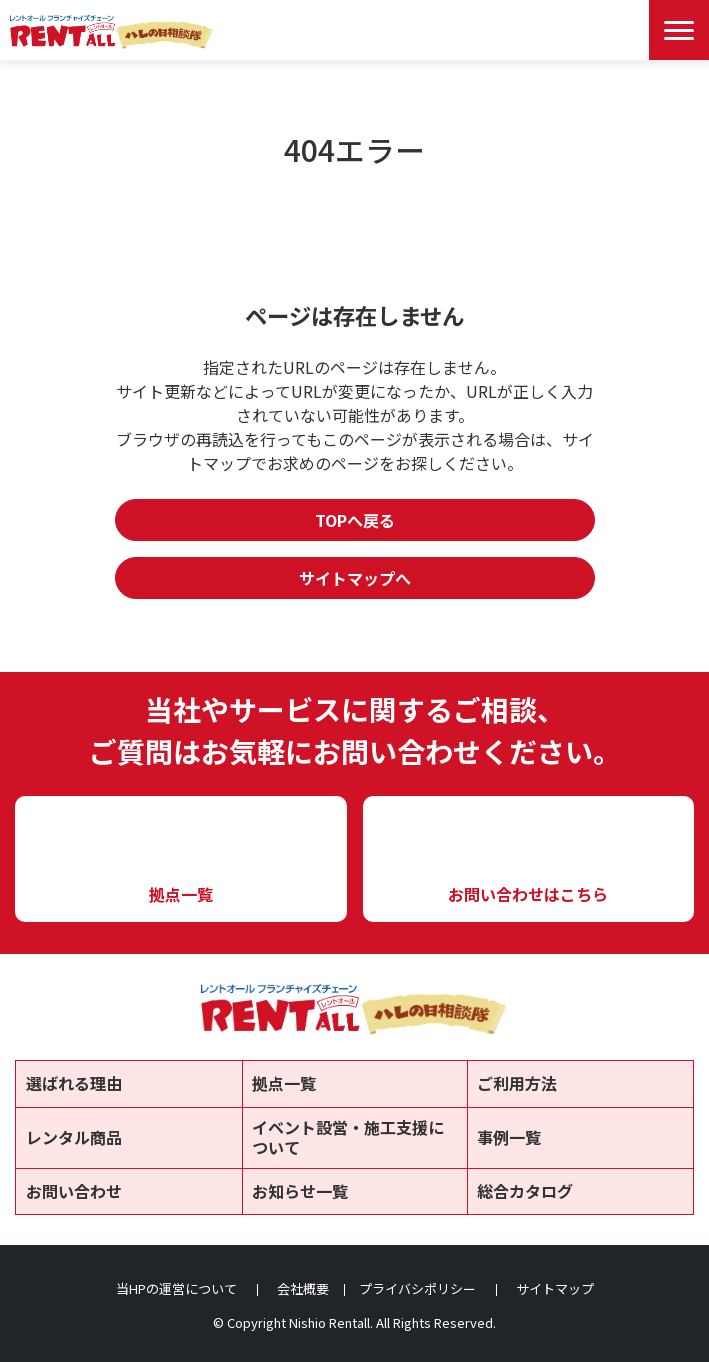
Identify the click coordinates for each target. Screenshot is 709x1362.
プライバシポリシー (417, 1288)
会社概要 (303, 1288)
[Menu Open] (679, 30)
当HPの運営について (176, 1288)
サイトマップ (555, 1288)
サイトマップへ (355, 578)
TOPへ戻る (355, 520)
